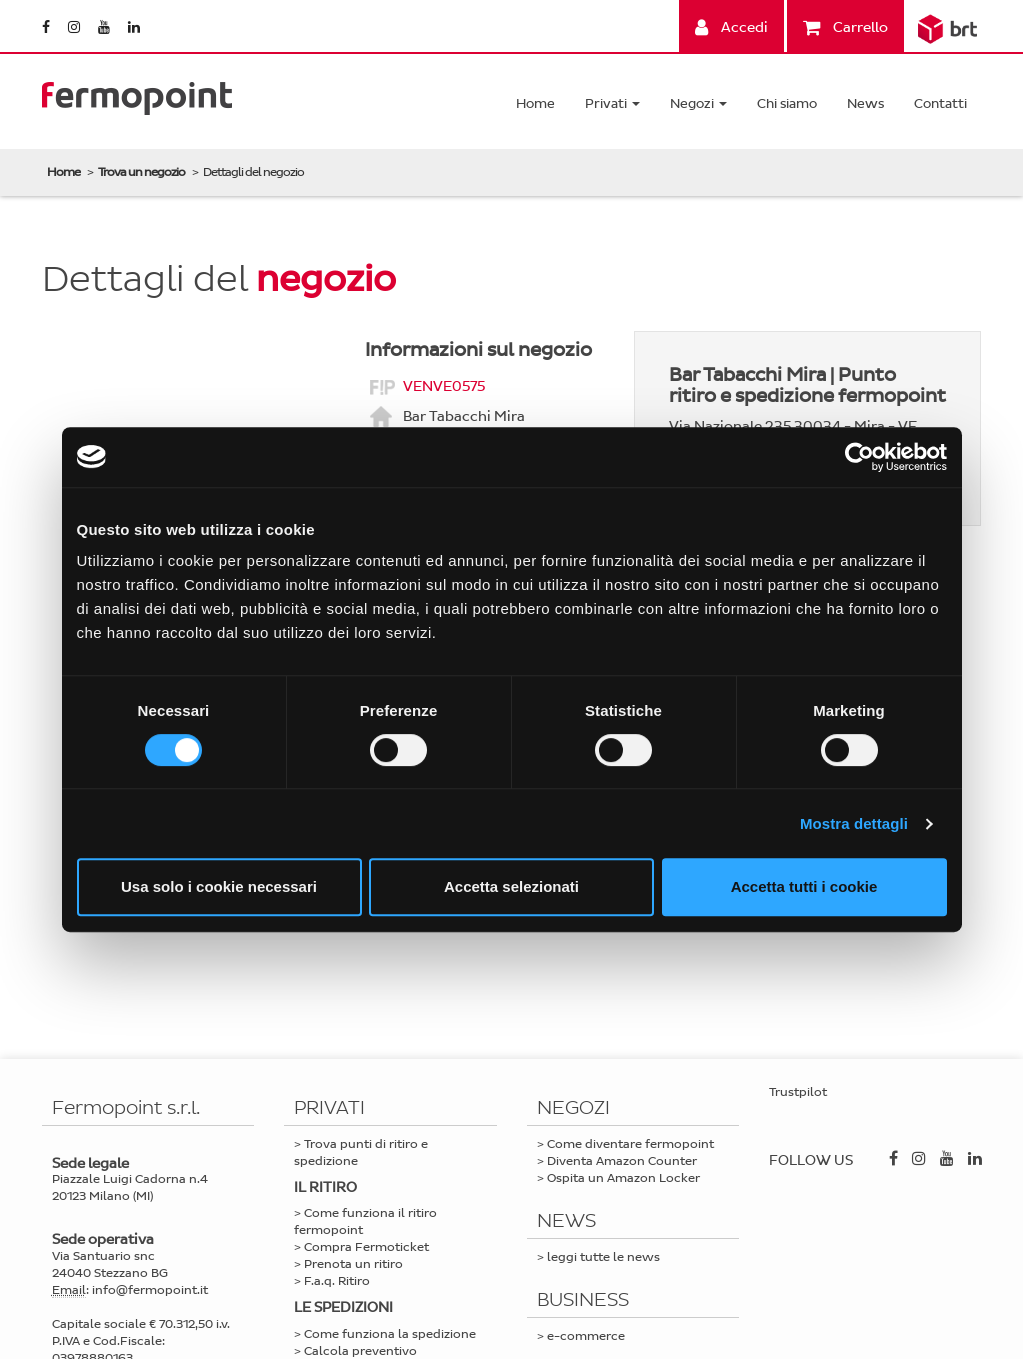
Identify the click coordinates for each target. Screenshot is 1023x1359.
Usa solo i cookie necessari (219, 886)
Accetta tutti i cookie (804, 886)
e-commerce (586, 1336)
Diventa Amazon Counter (622, 1161)
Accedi (731, 27)
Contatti (940, 103)
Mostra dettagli (854, 823)
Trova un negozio (141, 172)
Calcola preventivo (360, 1351)
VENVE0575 (444, 385)
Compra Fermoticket (366, 1247)
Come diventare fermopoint (630, 1144)
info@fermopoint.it (150, 1290)
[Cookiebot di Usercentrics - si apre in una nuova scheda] (859, 457)
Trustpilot (798, 1092)
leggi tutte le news (603, 1257)
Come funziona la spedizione (390, 1334)
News (865, 103)
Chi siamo (787, 103)
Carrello (845, 27)
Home (535, 103)
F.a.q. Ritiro (337, 1281)
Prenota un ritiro (353, 1264)
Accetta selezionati (511, 886)
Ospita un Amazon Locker (623, 1178)
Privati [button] (612, 103)
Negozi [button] (698, 103)
